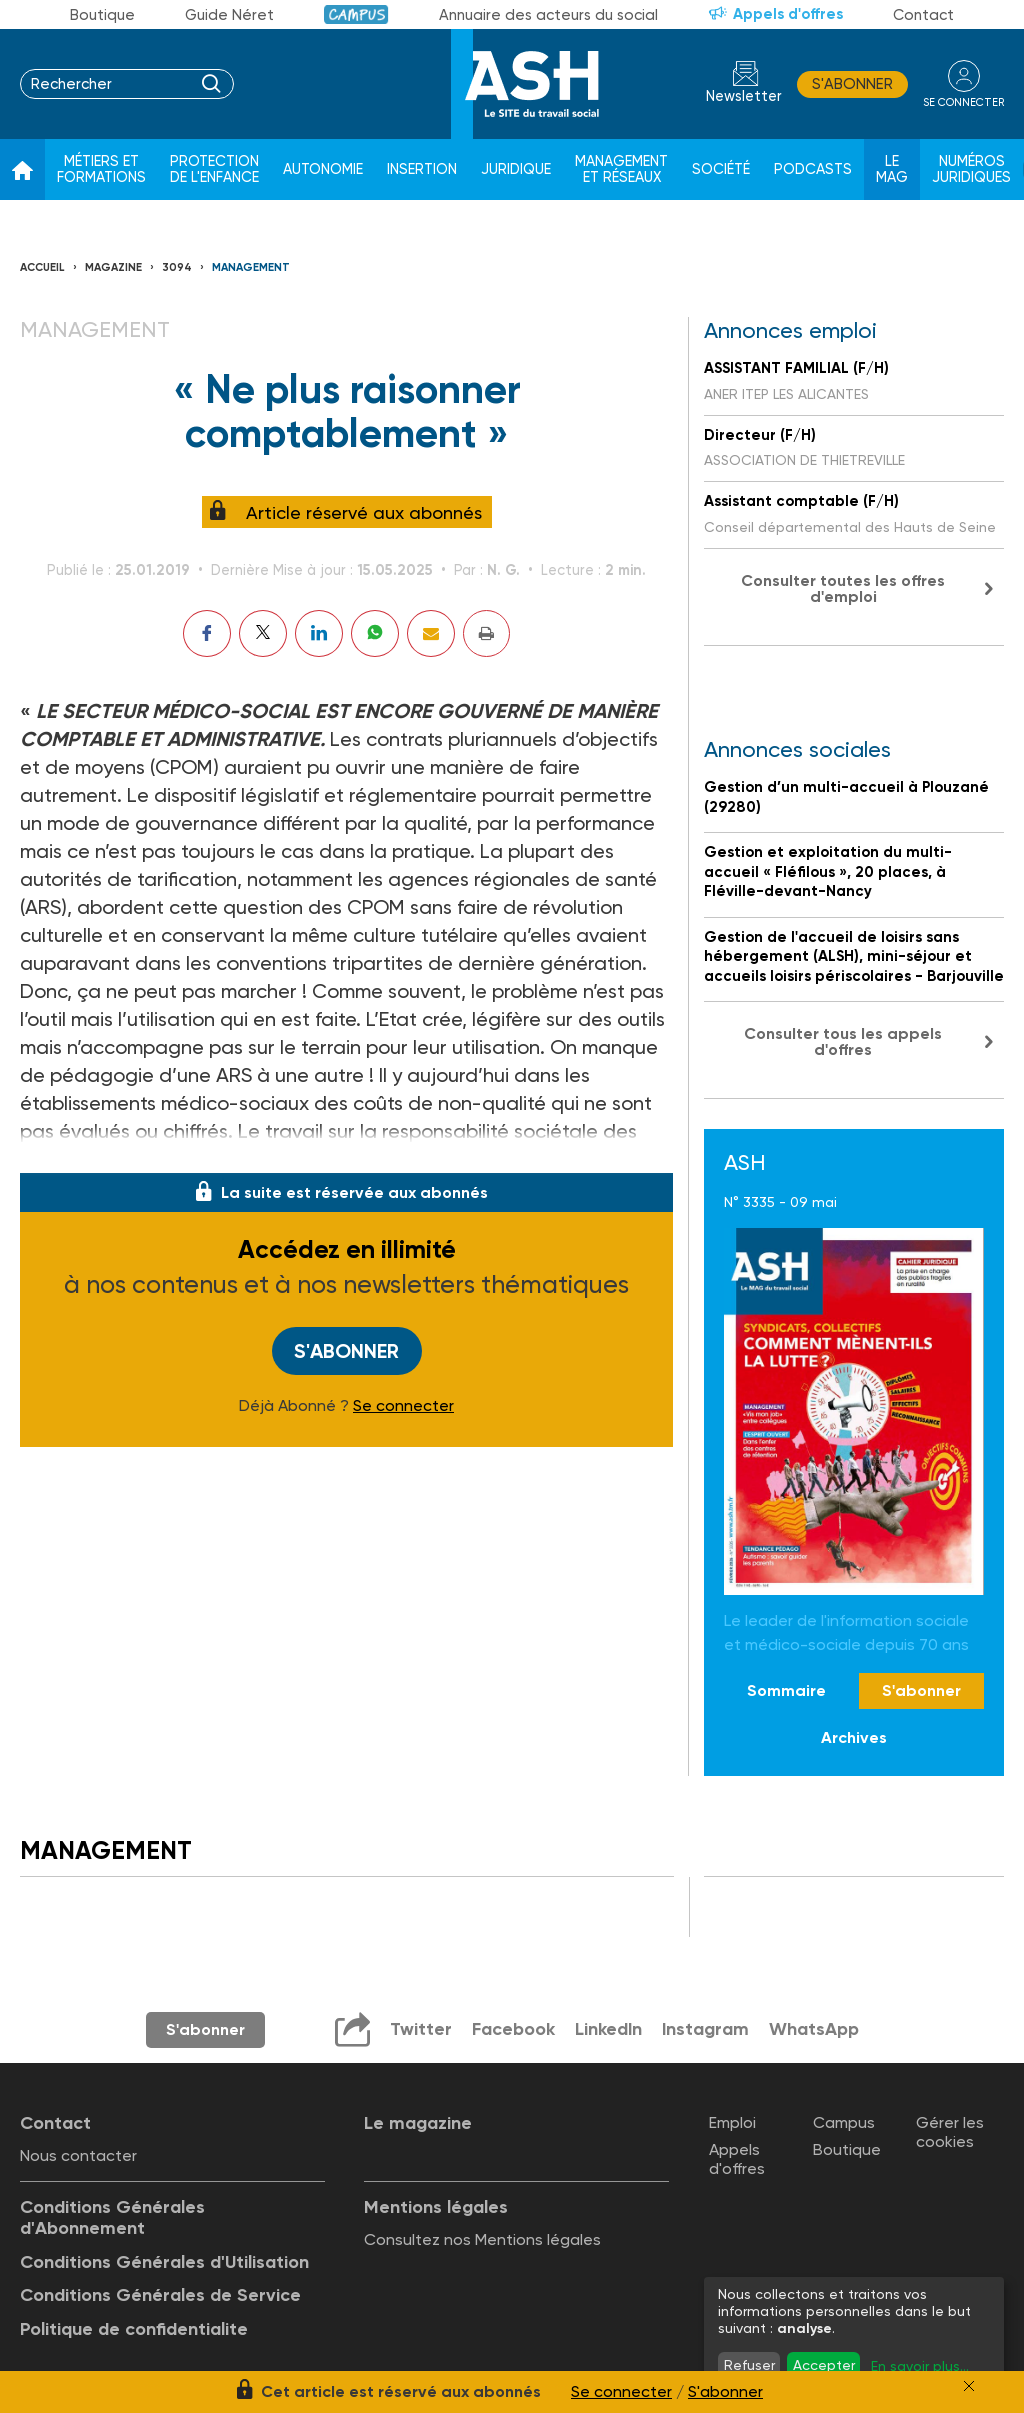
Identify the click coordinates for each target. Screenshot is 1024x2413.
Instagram (706, 2029)
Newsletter (744, 96)
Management (251, 267)
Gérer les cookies (950, 2132)
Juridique (516, 169)
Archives (854, 1737)
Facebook (512, 2029)
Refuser (749, 2365)
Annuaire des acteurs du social (548, 15)
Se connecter (403, 1406)
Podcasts (813, 169)
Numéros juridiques (971, 169)
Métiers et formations (101, 169)
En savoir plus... (920, 2366)
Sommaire (786, 1690)
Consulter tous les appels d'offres (843, 1041)
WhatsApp (815, 2029)
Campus (356, 14)
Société (721, 169)
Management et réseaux (621, 169)
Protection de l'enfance (214, 169)
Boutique (102, 15)
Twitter (420, 2029)
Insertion (422, 169)
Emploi (732, 2122)
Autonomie (323, 169)
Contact (923, 15)
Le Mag (892, 169)
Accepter (824, 2365)
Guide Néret (229, 15)
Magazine (113, 267)
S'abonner (852, 84)
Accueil (42, 267)
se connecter (963, 101)
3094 (177, 267)
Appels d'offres (788, 14)
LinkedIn (608, 2029)
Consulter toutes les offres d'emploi (843, 588)
